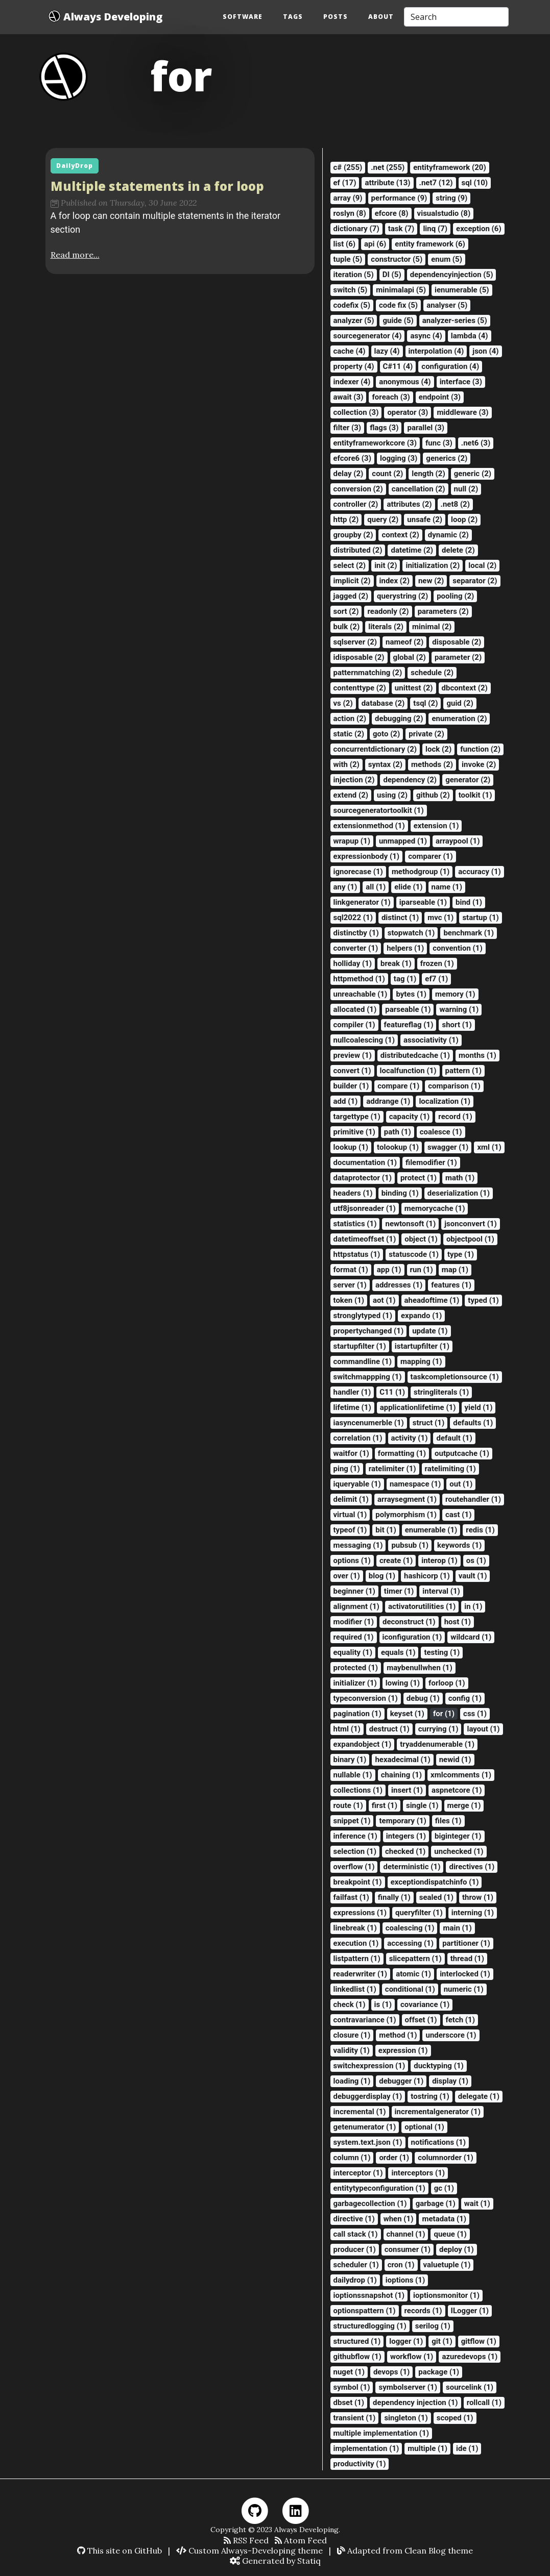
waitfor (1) (351, 1453)
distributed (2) (357, 550)
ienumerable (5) (462, 289)
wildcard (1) (470, 1637)
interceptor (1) (358, 2172)
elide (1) (408, 886)
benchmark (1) (468, 932)
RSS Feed (246, 2540)
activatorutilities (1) (422, 1606)
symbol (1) (351, 2387)
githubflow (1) (357, 2356)
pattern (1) (463, 1070)
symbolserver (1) (407, 2387)
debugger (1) (401, 2081)
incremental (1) (359, 2111)
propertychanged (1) (368, 1330)
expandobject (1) (362, 1744)
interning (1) (472, 1912)
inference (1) (355, 1836)
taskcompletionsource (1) (455, 1376)
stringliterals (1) (441, 1392)
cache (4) (349, 351)
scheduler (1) (356, 2264)
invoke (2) (479, 764)
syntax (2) (385, 764)
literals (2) (385, 626)
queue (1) (450, 2234)
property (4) (353, 366)
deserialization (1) (458, 1193)
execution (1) (356, 1943)
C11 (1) (392, 1392)
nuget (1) (349, 2371)
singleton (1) (405, 2417)
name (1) (447, 886)
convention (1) (457, 948)
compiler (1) (354, 1024)
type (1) (460, 1254)
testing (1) (442, 1652)
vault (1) (473, 1575)
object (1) (421, 1239)
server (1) (350, 1285)
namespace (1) (415, 1484)
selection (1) (354, 1851)
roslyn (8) (349, 213)
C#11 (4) (398, 366)
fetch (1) (460, 2019)
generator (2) (467, 779)
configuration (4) (450, 366)
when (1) (399, 2218)
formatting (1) (402, 1453)
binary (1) (350, 1759)
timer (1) (399, 1591)
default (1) (454, 1438)
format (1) (350, 1269)
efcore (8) (392, 213)
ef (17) (344, 182)
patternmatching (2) (367, 672)
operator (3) (407, 412)
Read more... (75, 255)
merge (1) (464, 1805)
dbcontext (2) (465, 687)
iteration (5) (353, 274)
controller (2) (355, 504)
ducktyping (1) (439, 2065)
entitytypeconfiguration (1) (379, 2188)
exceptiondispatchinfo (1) (435, 1882)
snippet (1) (352, 1820)
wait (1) (477, 2203)
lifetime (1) (352, 1407)
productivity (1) (359, 2463)
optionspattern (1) (364, 2310)
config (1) (465, 1698)
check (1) (349, 2004)
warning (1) (459, 1009)
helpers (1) (405, 948)
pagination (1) (357, 1713)
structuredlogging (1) (369, 2326)
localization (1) (444, 1101)
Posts (335, 16)
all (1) (376, 886)
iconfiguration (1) (412, 1637)
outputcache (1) (462, 1453)
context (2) (400, 534)
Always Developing (105, 16)
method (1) (398, 2035)
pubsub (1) (409, 1545)
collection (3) (356, 412)
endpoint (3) (440, 397)
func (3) (438, 443)
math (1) (459, 1177)
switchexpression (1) (369, 2065)
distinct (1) (400, 917)
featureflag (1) (409, 1024)
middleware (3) (462, 412)
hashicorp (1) (427, 1575)
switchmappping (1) (367, 1376)
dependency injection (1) (415, 2402)
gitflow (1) (478, 2341)
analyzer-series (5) (454, 320)
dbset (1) (349, 2402)
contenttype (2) (359, 687)
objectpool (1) (470, 1239)
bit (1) (385, 1529)
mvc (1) (440, 917)
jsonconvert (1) (470, 1223)
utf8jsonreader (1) (364, 1208)
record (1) (455, 1116)
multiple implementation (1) (381, 2433)
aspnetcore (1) (457, 1790)
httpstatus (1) (356, 1254)
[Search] (456, 17)
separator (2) (474, 580)
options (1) (352, 1560)
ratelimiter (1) (392, 1468)
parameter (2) (458, 657)
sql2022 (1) (353, 917)
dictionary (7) (356, 228)
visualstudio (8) (444, 213)
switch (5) (350, 289)
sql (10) (475, 182)
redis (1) (480, 1529)
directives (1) (471, 1866)
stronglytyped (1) (362, 1315)
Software (242, 16)
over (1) (346, 1575)
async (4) (426, 335)
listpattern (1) (356, 1958)
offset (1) (421, 2019)
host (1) (457, 1621)
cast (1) (458, 1514)
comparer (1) (430, 856)
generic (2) (472, 473)
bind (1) (469, 902)
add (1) (345, 1101)
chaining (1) (401, 1774)
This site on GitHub (119, 2550)
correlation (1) (357, 1438)
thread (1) (467, 1958)
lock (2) (438, 749)
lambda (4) (469, 335)
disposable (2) (456, 642)
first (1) (384, 1805)
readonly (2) (388, 611)
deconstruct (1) (409, 1621)
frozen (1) (437, 963)
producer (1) (354, 2249)
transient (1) (354, 2417)
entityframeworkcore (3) (375, 443)
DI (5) (391, 274)
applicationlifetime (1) (418, 1407)
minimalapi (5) (401, 289)
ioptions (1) (405, 2280)
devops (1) (391, 2371)
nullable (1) (352, 1774)
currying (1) (438, 1728)
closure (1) (352, 2035)
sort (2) (346, 611)
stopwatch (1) (411, 932)
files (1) (448, 1820)
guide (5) (397, 320)
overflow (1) (354, 1866)
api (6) (375, 244)
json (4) (485, 351)
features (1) (451, 1285)
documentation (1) (365, 1162)
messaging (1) (358, 1545)
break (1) (396, 963)
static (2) (349, 733)
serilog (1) (432, 2326)
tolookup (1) (398, 1147)
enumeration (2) (459, 718)
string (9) (451, 198)
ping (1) (346, 1468)
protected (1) (355, 1667)
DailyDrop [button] (74, 165)
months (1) (477, 1055)
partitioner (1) (466, 1943)
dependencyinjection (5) (451, 274)
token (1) (349, 1300)
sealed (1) (436, 1897)
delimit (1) (351, 1499)
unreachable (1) (360, 994)
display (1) (450, 2081)
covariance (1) (424, 2004)
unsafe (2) (424, 519)
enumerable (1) (431, 1529)
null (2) (466, 488)
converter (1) (355, 948)
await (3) (348, 397)
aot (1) (384, 1300)
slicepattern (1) (415, 1958)
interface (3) (461, 381)
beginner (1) (354, 1591)
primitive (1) (354, 1131)
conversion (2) (358, 488)
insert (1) (407, 1790)
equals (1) (398, 1652)
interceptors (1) (418, 2172)
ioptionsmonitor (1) (446, 2295)
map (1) (455, 1269)
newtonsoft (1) (410, 1223)
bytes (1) (411, 994)
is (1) (383, 2004)
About (381, 16)
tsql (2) (425, 703)
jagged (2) (350, 596)
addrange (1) (388, 1101)
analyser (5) (446, 305)
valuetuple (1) (447, 2264)
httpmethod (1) (359, 978)
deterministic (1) (411, 1866)
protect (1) (418, 1177)
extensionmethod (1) (369, 825)
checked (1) (405, 1851)
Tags (293, 16)
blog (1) (382, 1575)
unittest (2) (414, 687)
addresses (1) (398, 1285)
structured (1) (357, 2341)
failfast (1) (351, 1897)
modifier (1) (353, 1621)
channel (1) (406, 2234)
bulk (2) (346, 626)
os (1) (476, 1560)
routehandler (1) (473, 1499)
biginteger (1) (458, 1836)
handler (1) (352, 1392)
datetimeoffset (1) (364, 1239)
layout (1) (483, 1728)
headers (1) (353, 1193)
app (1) (389, 1269)
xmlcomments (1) (461, 1774)
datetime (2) (412, 550)
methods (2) (432, 764)
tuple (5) (348, 259)
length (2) (428, 473)
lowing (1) (403, 1683)
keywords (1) (459, 1545)
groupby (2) (353, 534)
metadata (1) (444, 2218)
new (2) (431, 580)
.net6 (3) (475, 443)
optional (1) (424, 2127)
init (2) (385, 565)
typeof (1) (350, 1529)
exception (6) (478, 228)
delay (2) (348, 473)
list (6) (344, 244)
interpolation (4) (436, 351)
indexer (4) (352, 381)
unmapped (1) (403, 841)
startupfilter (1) (359, 1346)
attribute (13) (387, 182)
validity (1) (351, 2050)
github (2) (433, 795)
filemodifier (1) (431, 1162)
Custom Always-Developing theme (249, 2550)
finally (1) (394, 1897)
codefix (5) (351, 305)
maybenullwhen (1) (419, 1667)
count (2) (387, 473)
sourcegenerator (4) (367, 335)
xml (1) (489, 1147)
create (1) (396, 1560)
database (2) (383, 703)
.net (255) (387, 167)
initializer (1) (355, 1683)
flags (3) (384, 427)
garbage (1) (436, 2203)
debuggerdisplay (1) (367, 2096)
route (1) (348, 1805)
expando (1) (421, 1315)
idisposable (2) (359, 657)
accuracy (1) (479, 871)
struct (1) (428, 1422)
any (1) (345, 886)
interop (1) (439, 1560)
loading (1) (352, 2081)
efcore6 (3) (352, 458)
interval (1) (441, 1591)
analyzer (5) (353, 320)
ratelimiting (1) (450, 1468)
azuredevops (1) (469, 2356)
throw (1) (477, 1897)
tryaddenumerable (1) (437, 1744)
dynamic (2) (448, 534)
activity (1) (409, 1438)
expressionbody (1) (366, 856)
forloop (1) (446, 1683)
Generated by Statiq (275, 2561)
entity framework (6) (430, 244)
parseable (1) (408, 1009)
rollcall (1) (484, 2402)
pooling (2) (455, 596)
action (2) (350, 718)
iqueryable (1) (357, 1484)
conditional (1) (410, 1989)
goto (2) (386, 733)
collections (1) (358, 1790)
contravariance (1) (364, 2019)
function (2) (480, 749)
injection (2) (354, 779)
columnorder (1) (445, 2157)
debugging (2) (399, 718)
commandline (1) (362, 1361)
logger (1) (406, 2341)
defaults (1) (473, 1422)
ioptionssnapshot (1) (369, 2295)
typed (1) (483, 1300)
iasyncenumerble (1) (368, 1422)
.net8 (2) (455, 504)
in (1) (473, 1606)
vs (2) (343, 703)
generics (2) (446, 458)
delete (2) (458, 550)
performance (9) (399, 198)
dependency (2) (410, 779)
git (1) (442, 2341)
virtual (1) (350, 1514)
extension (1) (436, 825)
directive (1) (354, 2218)
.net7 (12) (436, 182)
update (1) (429, 1330)
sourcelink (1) (469, 2387)
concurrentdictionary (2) (375, 749)
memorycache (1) (434, 1208)
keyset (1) (407, 1713)
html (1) (347, 1728)
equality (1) (352, 1652)
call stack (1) (355, 2234)
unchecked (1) (458, 1851)
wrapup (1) (351, 841)
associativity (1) (431, 1040)
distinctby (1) (356, 932)
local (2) (482, 565)
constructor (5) (396, 259)
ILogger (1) (470, 2310)
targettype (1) (356, 1116)
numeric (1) (464, 1989)
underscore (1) (450, 2035)
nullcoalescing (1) (364, 1040)
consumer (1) (408, 2249)
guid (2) (459, 703)
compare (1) (398, 1086)
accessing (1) (410, 1943)
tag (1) (405, 978)
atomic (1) (413, 1973)
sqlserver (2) (355, 642)
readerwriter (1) (360, 1973)
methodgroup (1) (420, 871)
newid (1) (455, 1759)
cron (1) (401, 2264)
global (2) (409, 657)
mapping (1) (421, 1361)
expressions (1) (360, 1912)
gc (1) (444, 2188)
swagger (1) (447, 1147)
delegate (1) (478, 2096)
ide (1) (467, 2448)
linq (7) (435, 228)
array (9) (348, 198)
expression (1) (403, 2050)
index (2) (394, 580)
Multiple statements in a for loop (157, 186)
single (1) (422, 1805)
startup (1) (480, 917)
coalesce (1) (441, 1131)
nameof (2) (404, 642)
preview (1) (352, 1055)
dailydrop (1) (355, 2280)
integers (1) (406, 1836)
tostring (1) (430, 2096)
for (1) (444, 1713)
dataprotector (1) (362, 1177)
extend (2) (351, 795)
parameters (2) (443, 611)
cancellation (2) (418, 488)
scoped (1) (455, 2417)
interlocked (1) (465, 1973)
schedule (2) (432, 672)
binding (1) (400, 1193)
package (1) (438, 2371)
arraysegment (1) (407, 1499)
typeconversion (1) (365, 1698)
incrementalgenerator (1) (438, 2111)
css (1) (475, 1713)
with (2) (346, 764)
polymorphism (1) (406, 1514)
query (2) (382, 519)
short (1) (456, 1024)
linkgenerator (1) (362, 902)
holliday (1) (352, 963)
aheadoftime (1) (432, 1300)
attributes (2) (409, 504)
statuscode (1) (414, 1254)
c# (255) (348, 167)
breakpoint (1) (357, 1882)
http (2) (346, 519)
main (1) (457, 1928)
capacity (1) (409, 1116)
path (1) (397, 1131)
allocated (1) (355, 1009)
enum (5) (446, 259)
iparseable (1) (423, 902)
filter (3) (347, 427)
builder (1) (351, 1086)
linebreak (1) (355, 1928)
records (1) (423, 2310)
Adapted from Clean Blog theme (405, 2550)
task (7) (401, 228)
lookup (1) (351, 1147)
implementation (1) (366, 2448)
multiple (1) (427, 2448)
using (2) (392, 795)
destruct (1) (389, 1728)
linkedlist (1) (354, 1989)
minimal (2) (431, 626)
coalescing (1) (410, 1928)
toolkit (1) (475, 795)
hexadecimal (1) (402, 1759)
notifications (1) (438, 2142)
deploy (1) (456, 2249)
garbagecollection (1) (370, 2203)
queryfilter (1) (419, 1912)
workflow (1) (412, 2356)
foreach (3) (391, 397)
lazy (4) (387, 351)
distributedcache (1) (415, 1055)
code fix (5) (398, 305)
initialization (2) (432, 565)
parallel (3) (425, 427)
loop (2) (464, 519)
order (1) (394, 2157)
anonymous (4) (405, 381)
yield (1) (479, 1407)
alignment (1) (356, 1606)
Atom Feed (301, 2540)
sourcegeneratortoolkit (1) (378, 810)
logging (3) (398, 458)
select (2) (349, 565)
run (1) (421, 1269)
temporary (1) (402, 1820)
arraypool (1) (458, 841)
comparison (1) (454, 1086)
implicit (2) (352, 580)
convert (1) (352, 1070)
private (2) (426, 733)
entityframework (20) (449, 167)
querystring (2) (402, 596)
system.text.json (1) (367, 2142)
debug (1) (423, 1698)
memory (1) (455, 994)
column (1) (352, 2157)
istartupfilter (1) (422, 1346)
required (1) (353, 1637)
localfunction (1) (408, 1070)
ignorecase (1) (358, 871)
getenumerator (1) (364, 2127)
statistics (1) (355, 1223)
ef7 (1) (436, 978)
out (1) (460, 1484)
